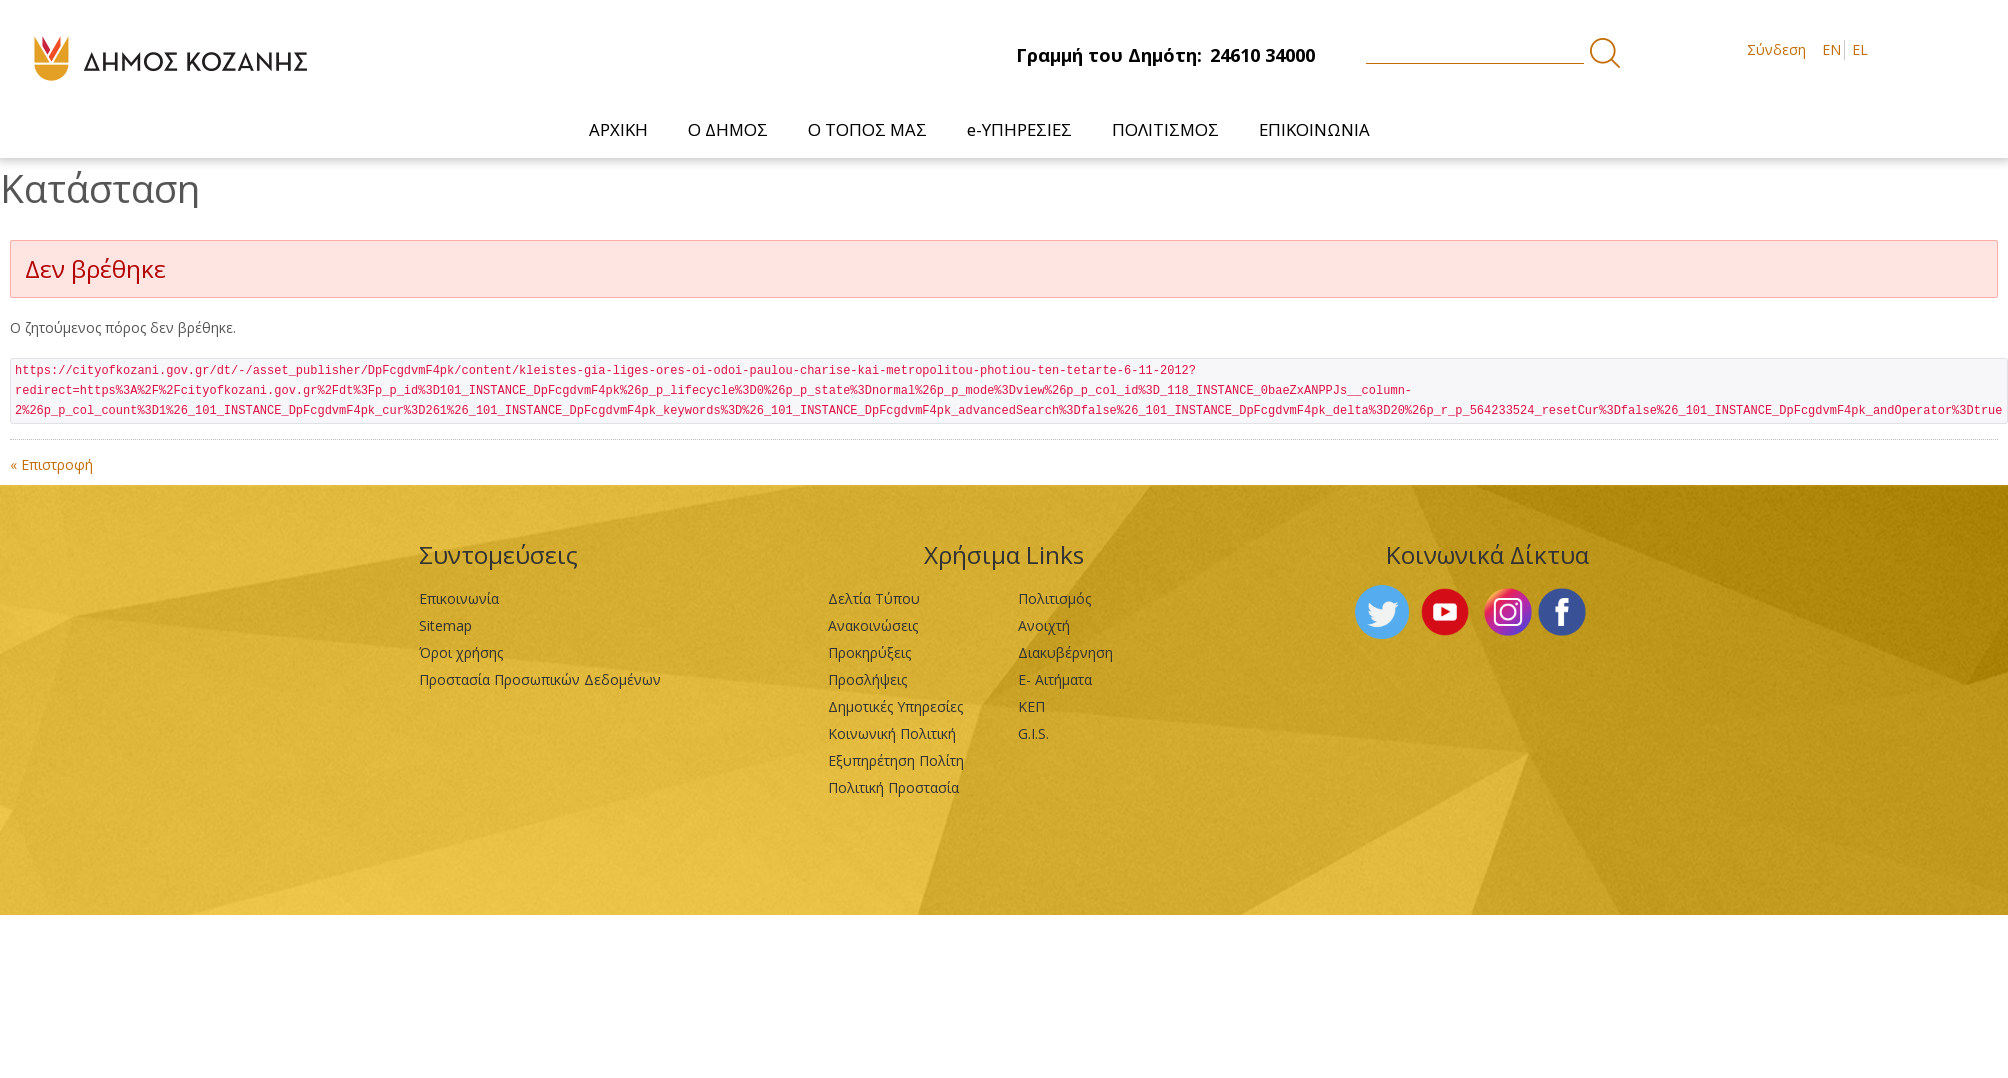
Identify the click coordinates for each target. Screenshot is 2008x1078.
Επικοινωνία (459, 598)
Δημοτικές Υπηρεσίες (895, 706)
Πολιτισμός (1054, 598)
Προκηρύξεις (869, 652)
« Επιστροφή (51, 464)
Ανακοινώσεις (873, 625)
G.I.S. (1033, 733)
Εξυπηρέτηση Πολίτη (896, 760)
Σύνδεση (1776, 49)
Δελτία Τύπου (874, 598)
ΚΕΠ (1031, 706)
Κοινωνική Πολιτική (892, 733)
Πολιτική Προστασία (893, 787)
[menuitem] (618, 129)
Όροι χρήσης (461, 652)
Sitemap (445, 625)
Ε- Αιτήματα (1055, 679)
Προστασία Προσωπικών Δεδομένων (540, 679)
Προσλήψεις (867, 679)
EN (1831, 49)
